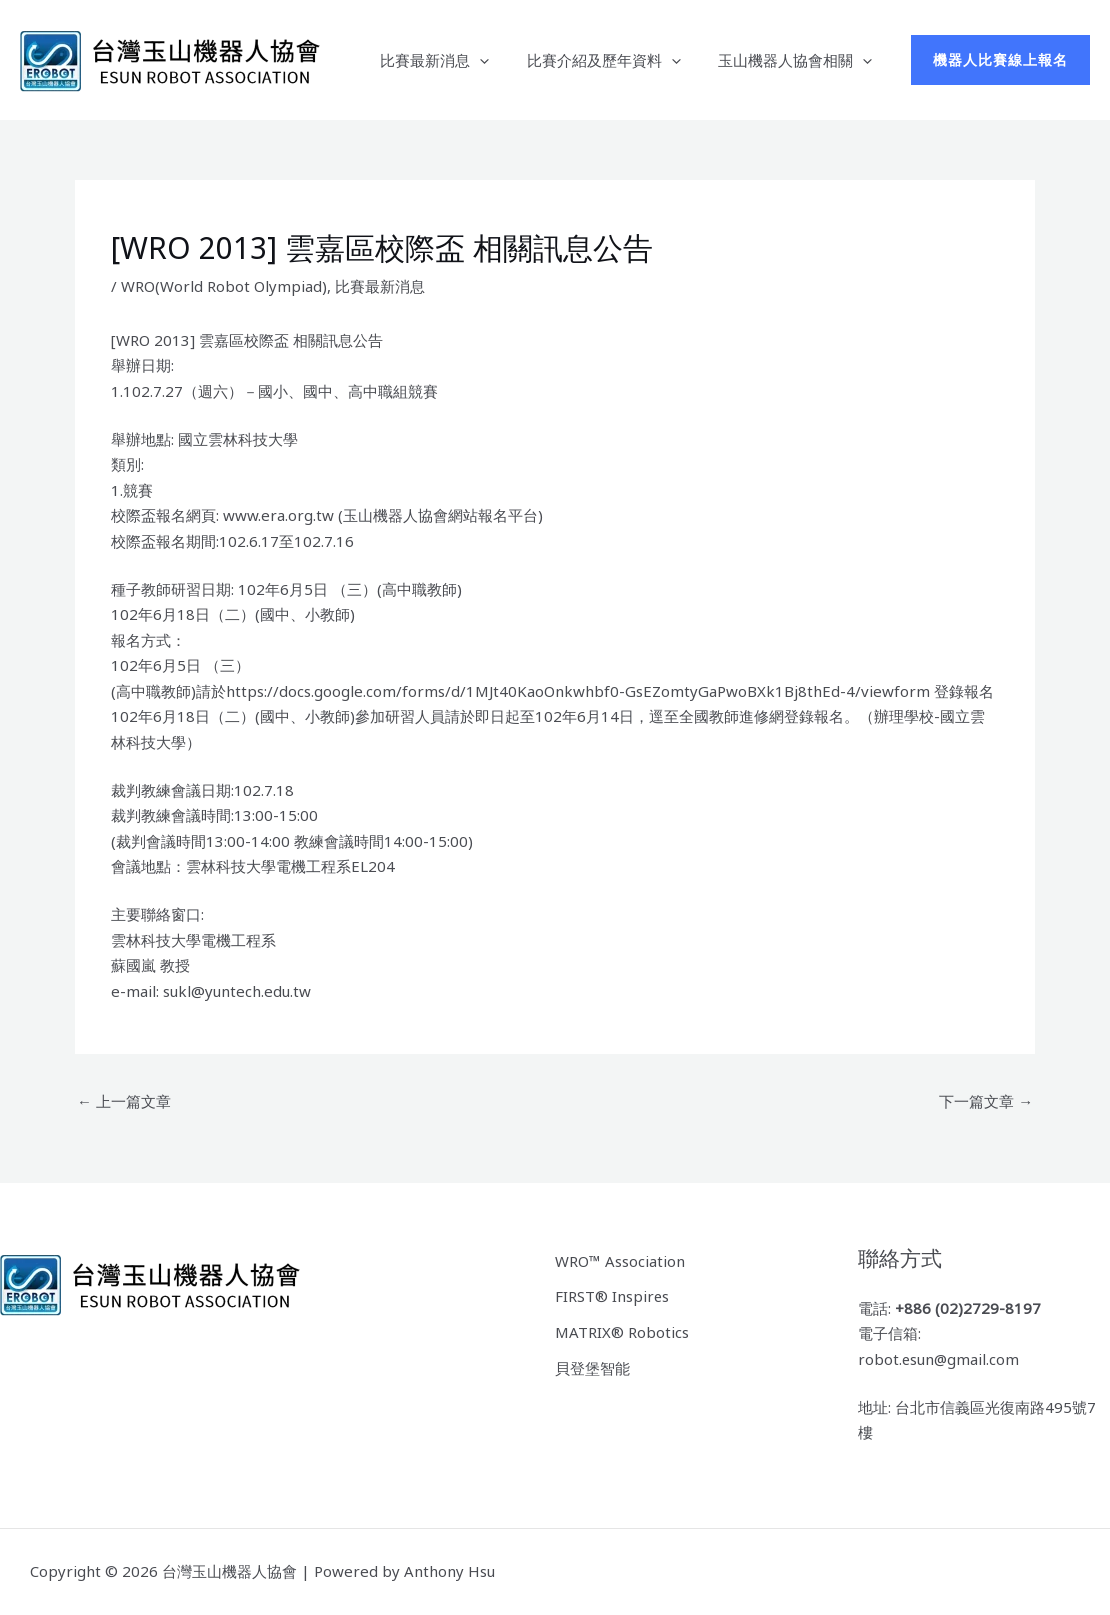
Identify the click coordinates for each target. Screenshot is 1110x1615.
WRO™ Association (620, 1260)
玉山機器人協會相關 (799, 60)
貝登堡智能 (592, 1367)
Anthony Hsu (449, 1571)
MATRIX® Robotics (622, 1331)
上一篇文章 (124, 1101)
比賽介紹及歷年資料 (615, 60)
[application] (498, 60)
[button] (1000, 60)
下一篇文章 (986, 1101)
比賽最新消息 (453, 60)
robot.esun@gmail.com (939, 1359)
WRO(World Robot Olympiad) (224, 286)
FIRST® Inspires (612, 1296)
